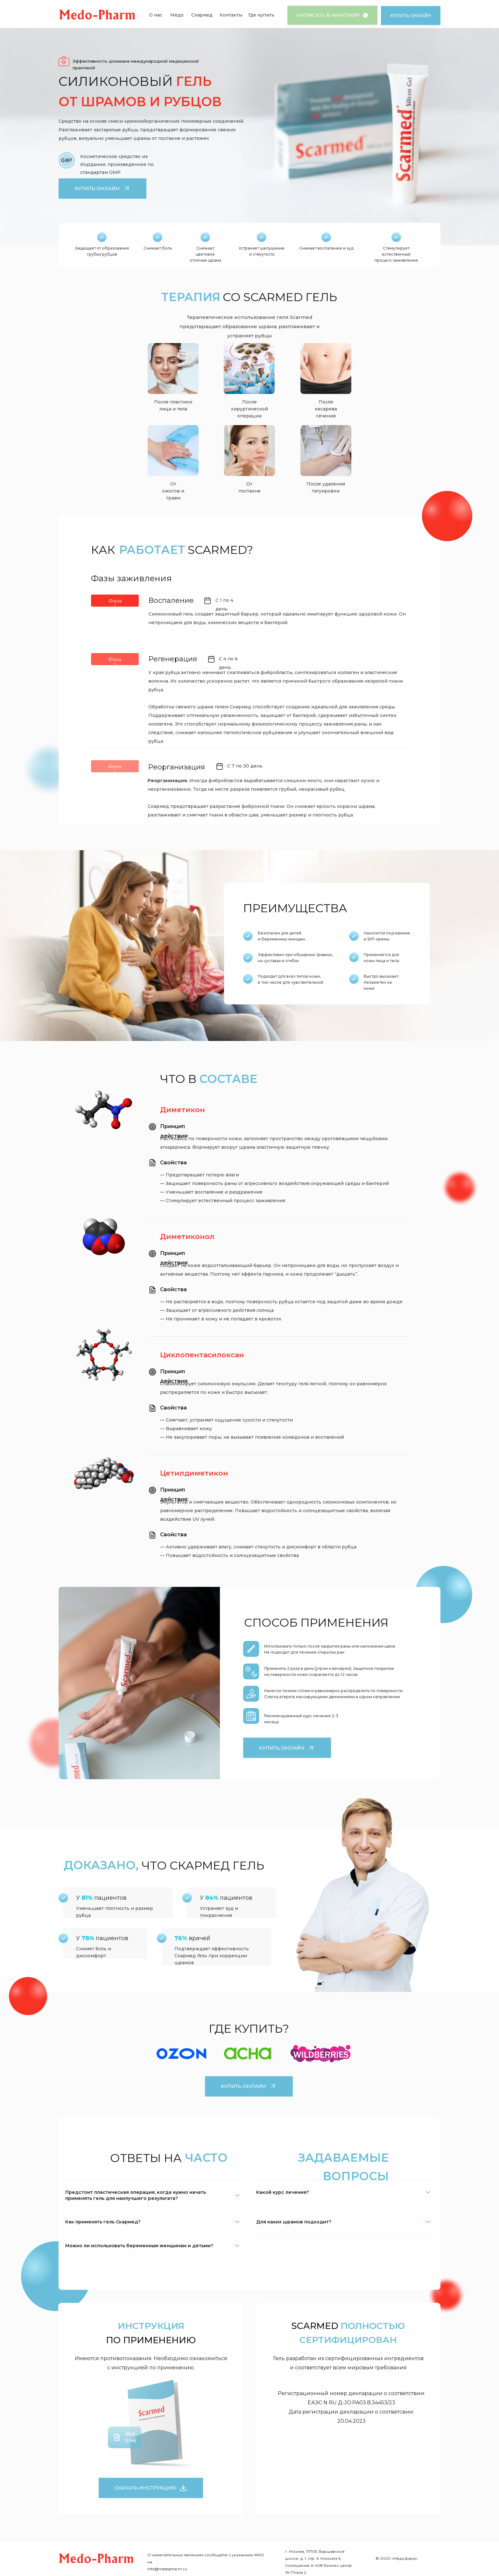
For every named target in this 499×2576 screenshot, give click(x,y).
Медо (177, 15)
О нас (155, 15)
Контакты (231, 15)
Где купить (261, 15)
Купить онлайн (410, 15)
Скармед (202, 15)
